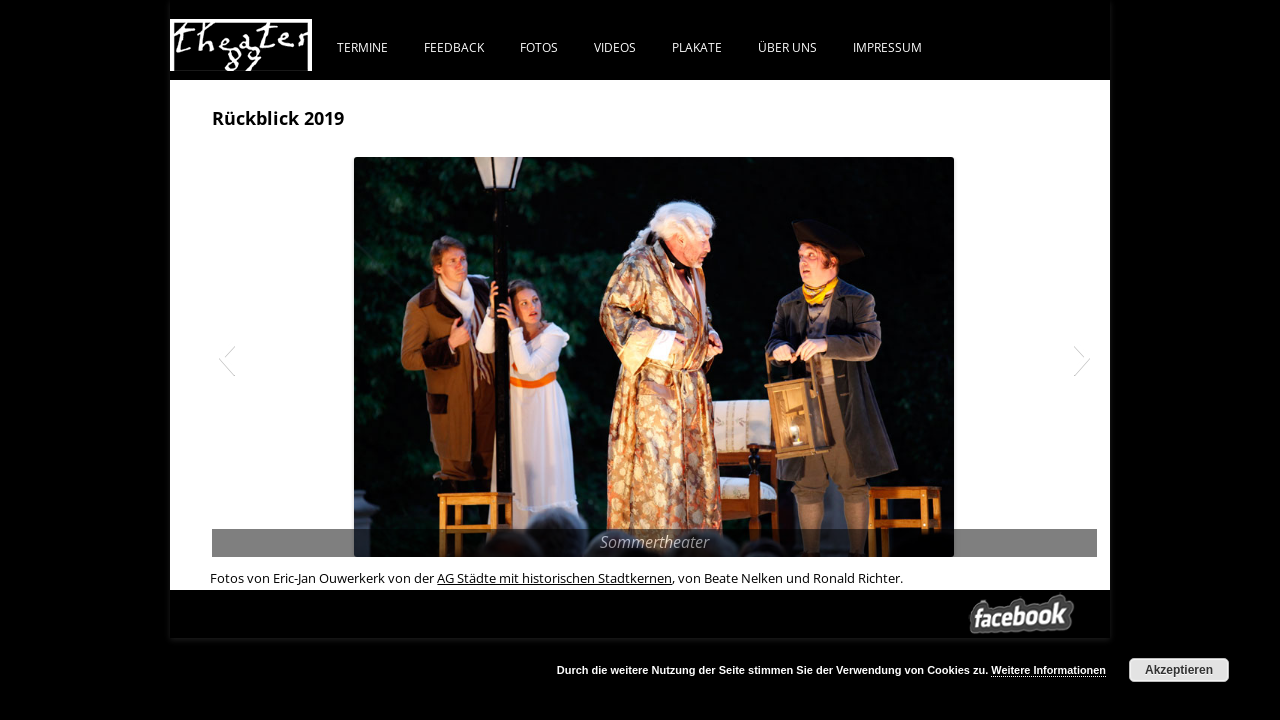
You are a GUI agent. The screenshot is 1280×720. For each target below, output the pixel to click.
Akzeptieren (1179, 670)
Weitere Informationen (1048, 670)
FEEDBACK (454, 47)
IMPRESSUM (887, 47)
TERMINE (362, 47)
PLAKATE (697, 47)
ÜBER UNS (787, 47)
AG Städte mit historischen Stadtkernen (554, 578)
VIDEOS (615, 47)
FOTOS (539, 47)
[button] (226, 357)
